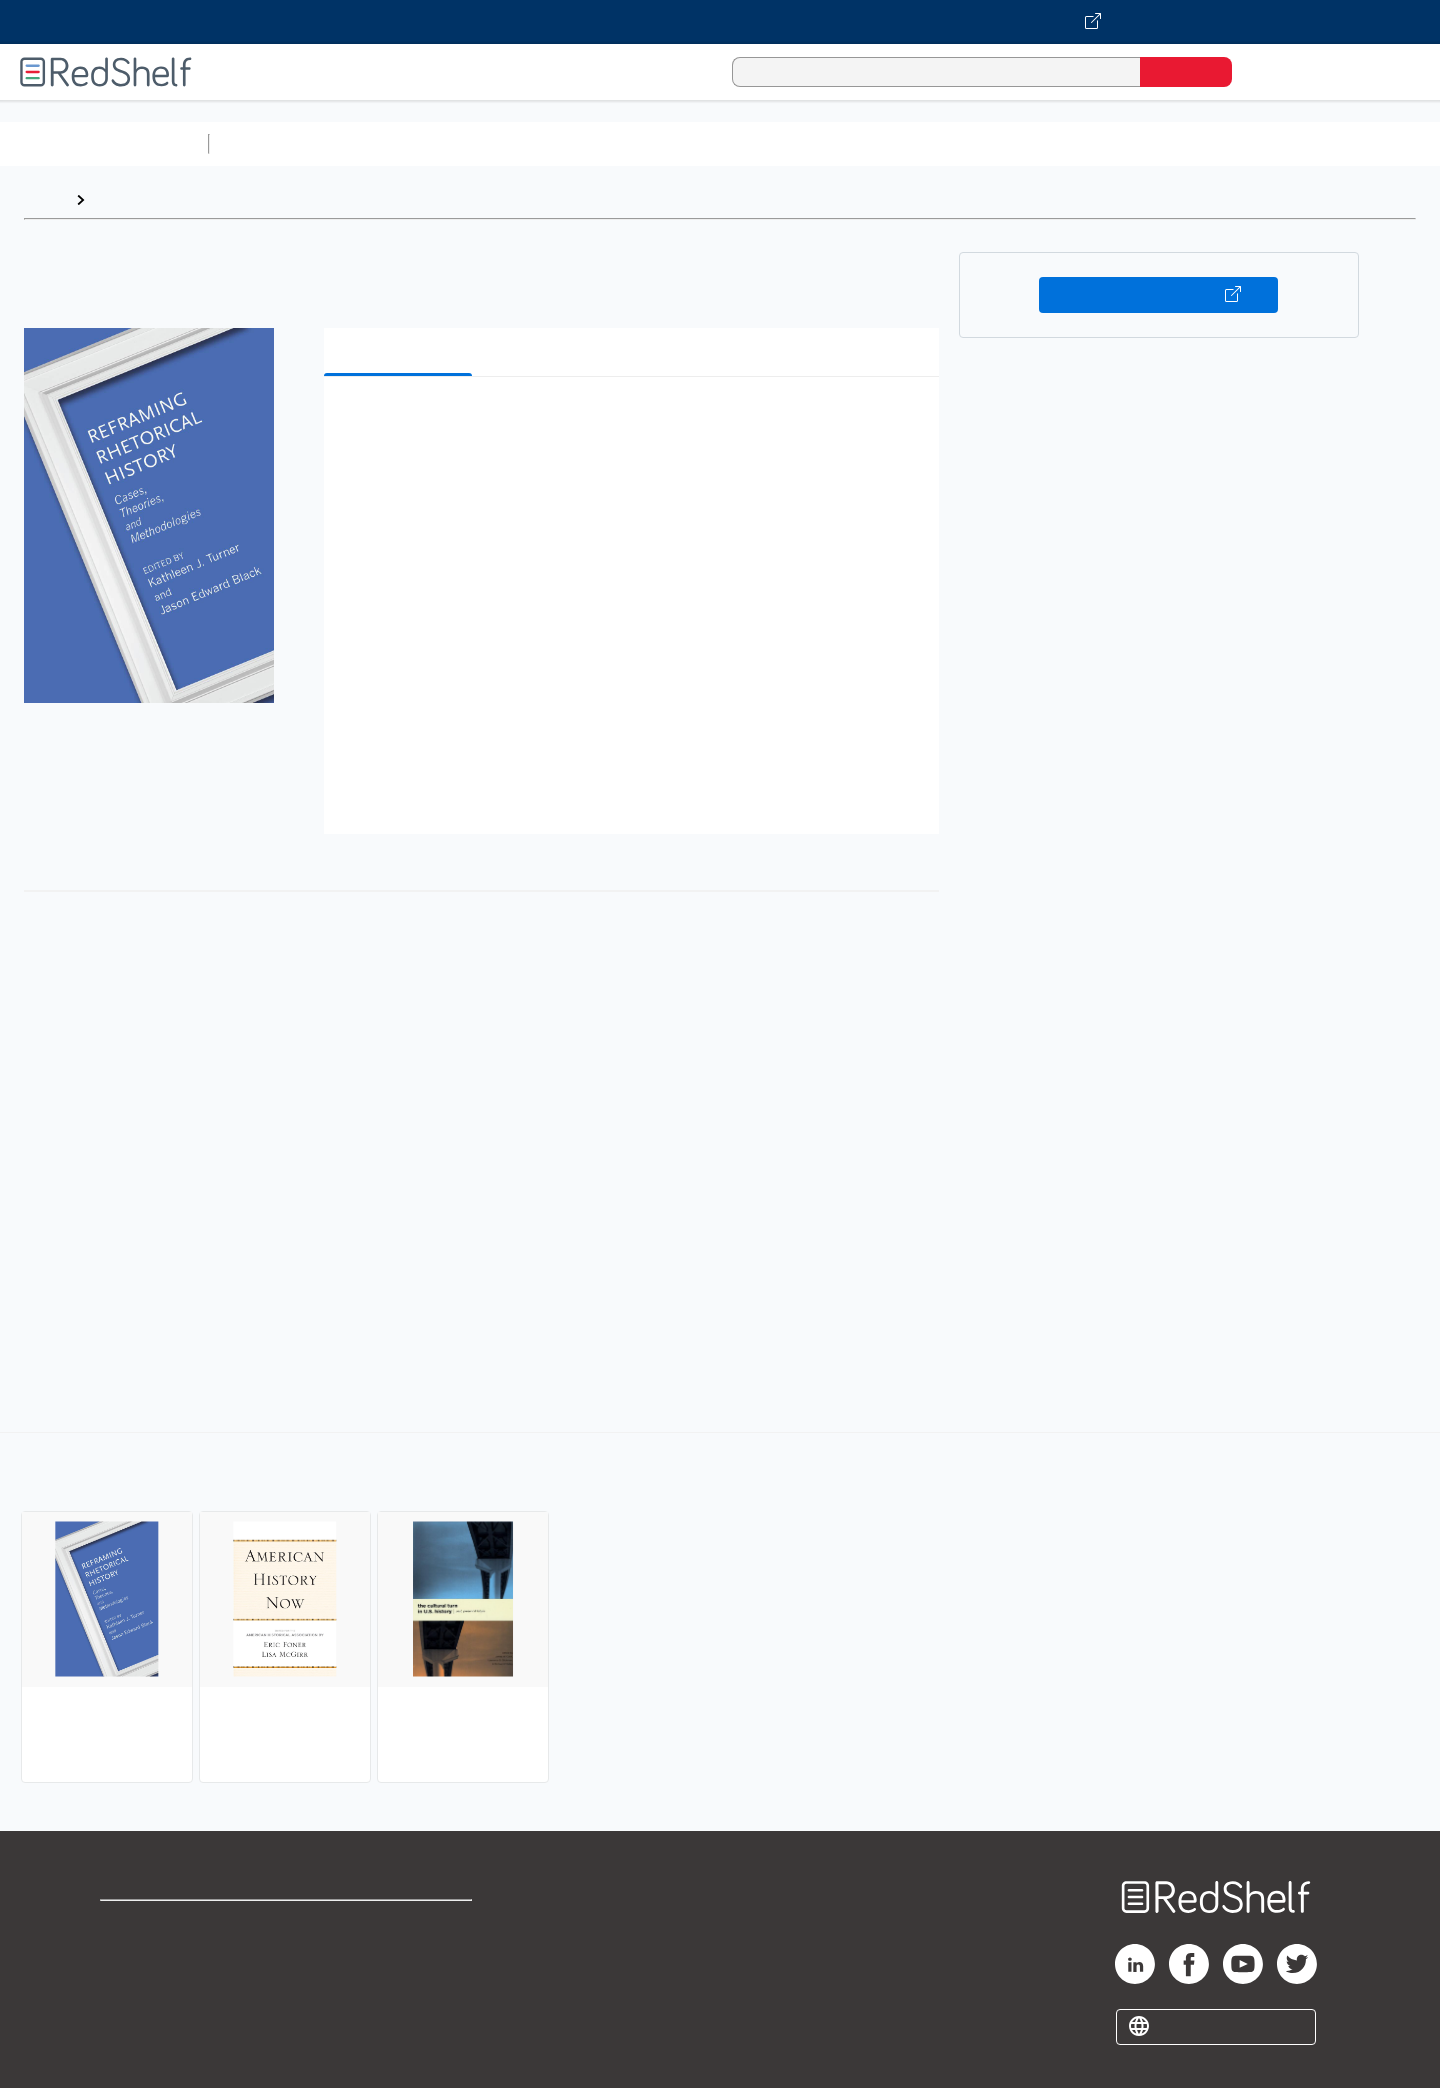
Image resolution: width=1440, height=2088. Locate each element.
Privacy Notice (155, 1988)
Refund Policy (400, 1956)
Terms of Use (400, 1924)
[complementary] (720, 1610)
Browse (123, 199)
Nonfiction (1211, 143)
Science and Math (392, 143)
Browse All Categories (104, 143)
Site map (133, 2020)
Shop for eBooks (164, 1924)
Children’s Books (1327, 143)
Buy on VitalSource (1158, 295)
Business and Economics (776, 143)
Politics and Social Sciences (985, 143)
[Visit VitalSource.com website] (720, 22)
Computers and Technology (571, 143)
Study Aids (270, 143)
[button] (635, 422)
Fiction (1130, 143)
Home (45, 199)
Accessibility (396, 1988)
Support (130, 1956)
